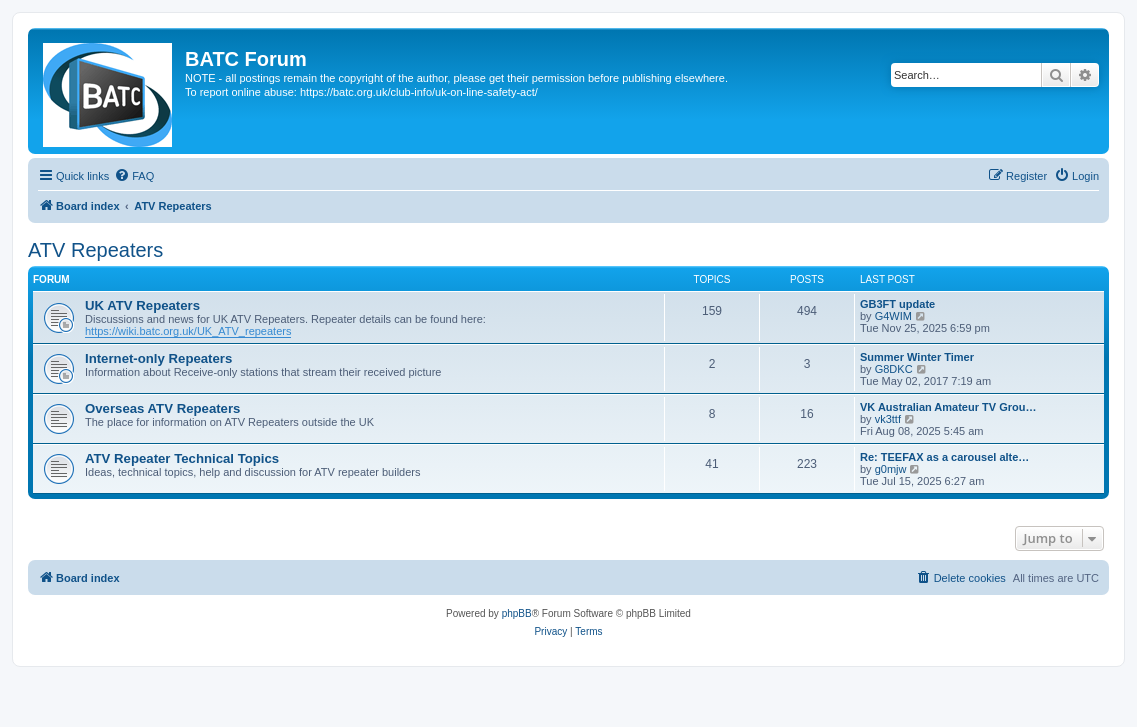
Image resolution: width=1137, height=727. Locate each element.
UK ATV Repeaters (142, 305)
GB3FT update (897, 304)
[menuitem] (134, 176)
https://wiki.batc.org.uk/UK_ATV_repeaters (188, 331)
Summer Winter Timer (917, 357)
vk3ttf (888, 419)
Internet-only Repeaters (158, 358)
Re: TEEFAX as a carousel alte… (944, 457)
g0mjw (891, 469)
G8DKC (894, 369)
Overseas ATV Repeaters (162, 408)
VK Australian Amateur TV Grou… (948, 407)
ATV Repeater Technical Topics (182, 458)
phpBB (517, 613)
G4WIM (893, 316)
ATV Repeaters (95, 250)
